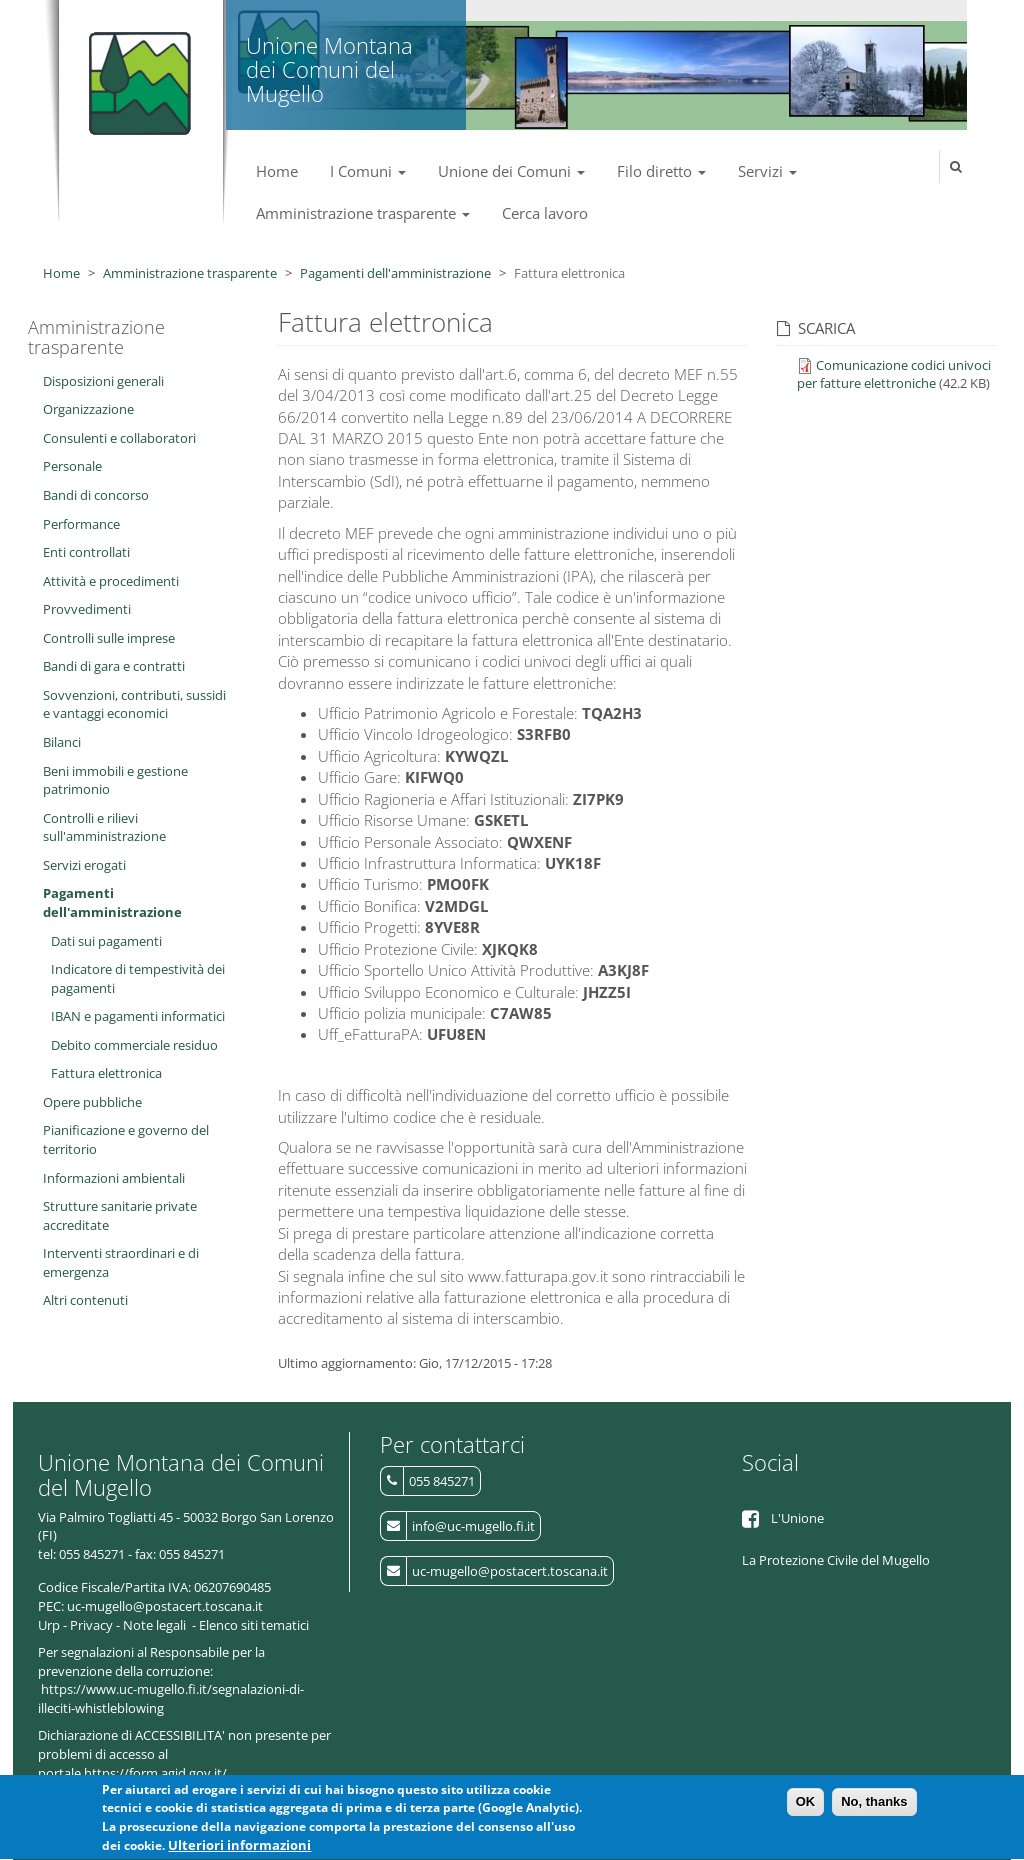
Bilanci (62, 742)
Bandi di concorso (96, 495)
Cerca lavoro (545, 213)
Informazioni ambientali (114, 1178)
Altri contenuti (85, 1300)
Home (277, 171)
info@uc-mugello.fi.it (473, 1526)
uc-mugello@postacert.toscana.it (510, 1571)
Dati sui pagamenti (106, 941)
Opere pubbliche (92, 1102)
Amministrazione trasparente (363, 213)
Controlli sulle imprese (109, 638)
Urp (49, 1625)
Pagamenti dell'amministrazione (395, 273)
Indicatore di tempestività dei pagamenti (138, 978)
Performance (81, 524)
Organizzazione (88, 409)
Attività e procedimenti (111, 581)
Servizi (767, 171)
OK (806, 1806)
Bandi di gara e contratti (114, 666)
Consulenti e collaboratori (119, 438)
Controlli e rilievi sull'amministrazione (104, 827)
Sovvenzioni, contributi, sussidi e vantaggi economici (134, 704)
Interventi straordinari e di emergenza (121, 1262)
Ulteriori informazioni (239, 1850)
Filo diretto (661, 171)
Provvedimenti (87, 609)
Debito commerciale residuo (134, 1045)
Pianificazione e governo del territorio (126, 1139)
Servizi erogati (84, 865)
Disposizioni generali (103, 381)
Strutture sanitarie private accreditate (120, 1215)
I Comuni (368, 171)
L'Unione (797, 1518)
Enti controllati (86, 552)
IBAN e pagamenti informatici (138, 1016)
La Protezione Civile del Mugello (836, 1560)
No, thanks (874, 1806)
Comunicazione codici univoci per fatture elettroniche (894, 374)
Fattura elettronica (106, 1073)
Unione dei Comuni (511, 171)
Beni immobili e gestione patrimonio (115, 780)
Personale (72, 466)
